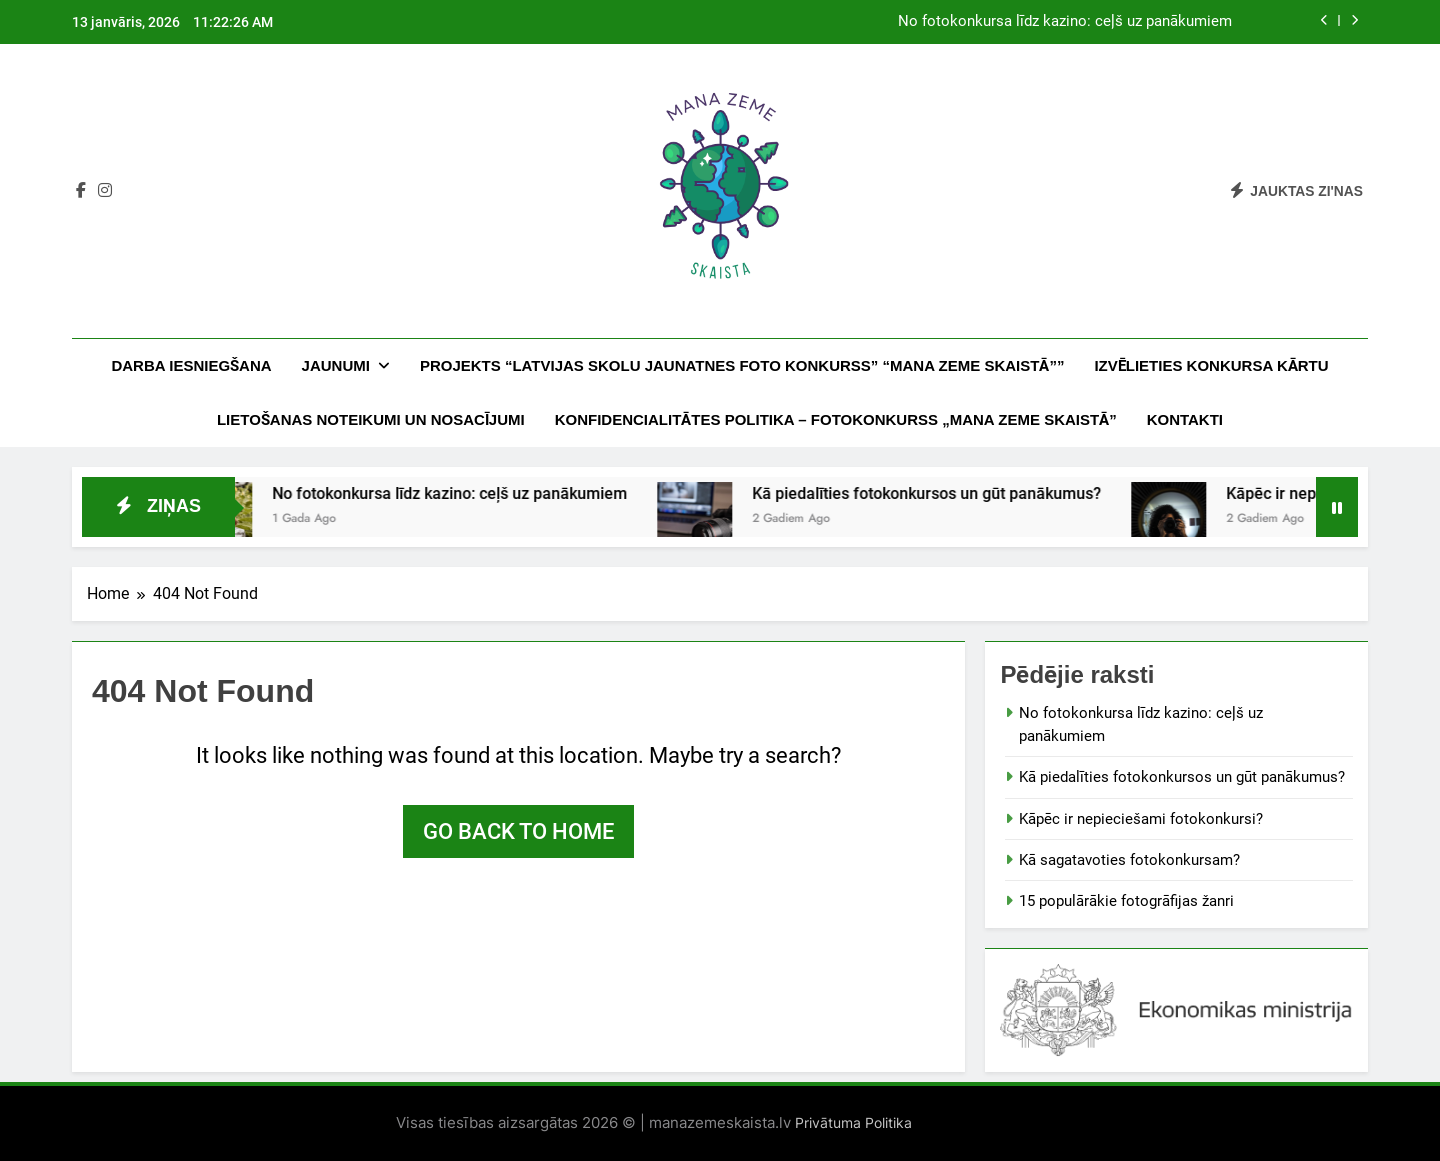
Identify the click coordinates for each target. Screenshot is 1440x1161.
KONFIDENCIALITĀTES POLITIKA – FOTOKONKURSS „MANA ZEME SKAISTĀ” (836, 419)
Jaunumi (336, 365)
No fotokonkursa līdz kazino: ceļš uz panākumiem (1065, 22)
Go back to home (518, 831)
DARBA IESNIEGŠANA (191, 365)
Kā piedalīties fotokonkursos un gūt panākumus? (949, 493)
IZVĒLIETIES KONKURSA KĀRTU (1211, 365)
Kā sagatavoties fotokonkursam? (1129, 860)
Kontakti (1185, 419)
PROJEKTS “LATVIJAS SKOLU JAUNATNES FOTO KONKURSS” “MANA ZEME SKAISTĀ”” (742, 365)
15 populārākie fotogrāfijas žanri (1126, 901)
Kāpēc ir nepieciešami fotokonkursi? (1141, 819)
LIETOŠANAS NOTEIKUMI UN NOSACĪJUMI (371, 419)
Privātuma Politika (851, 1122)
